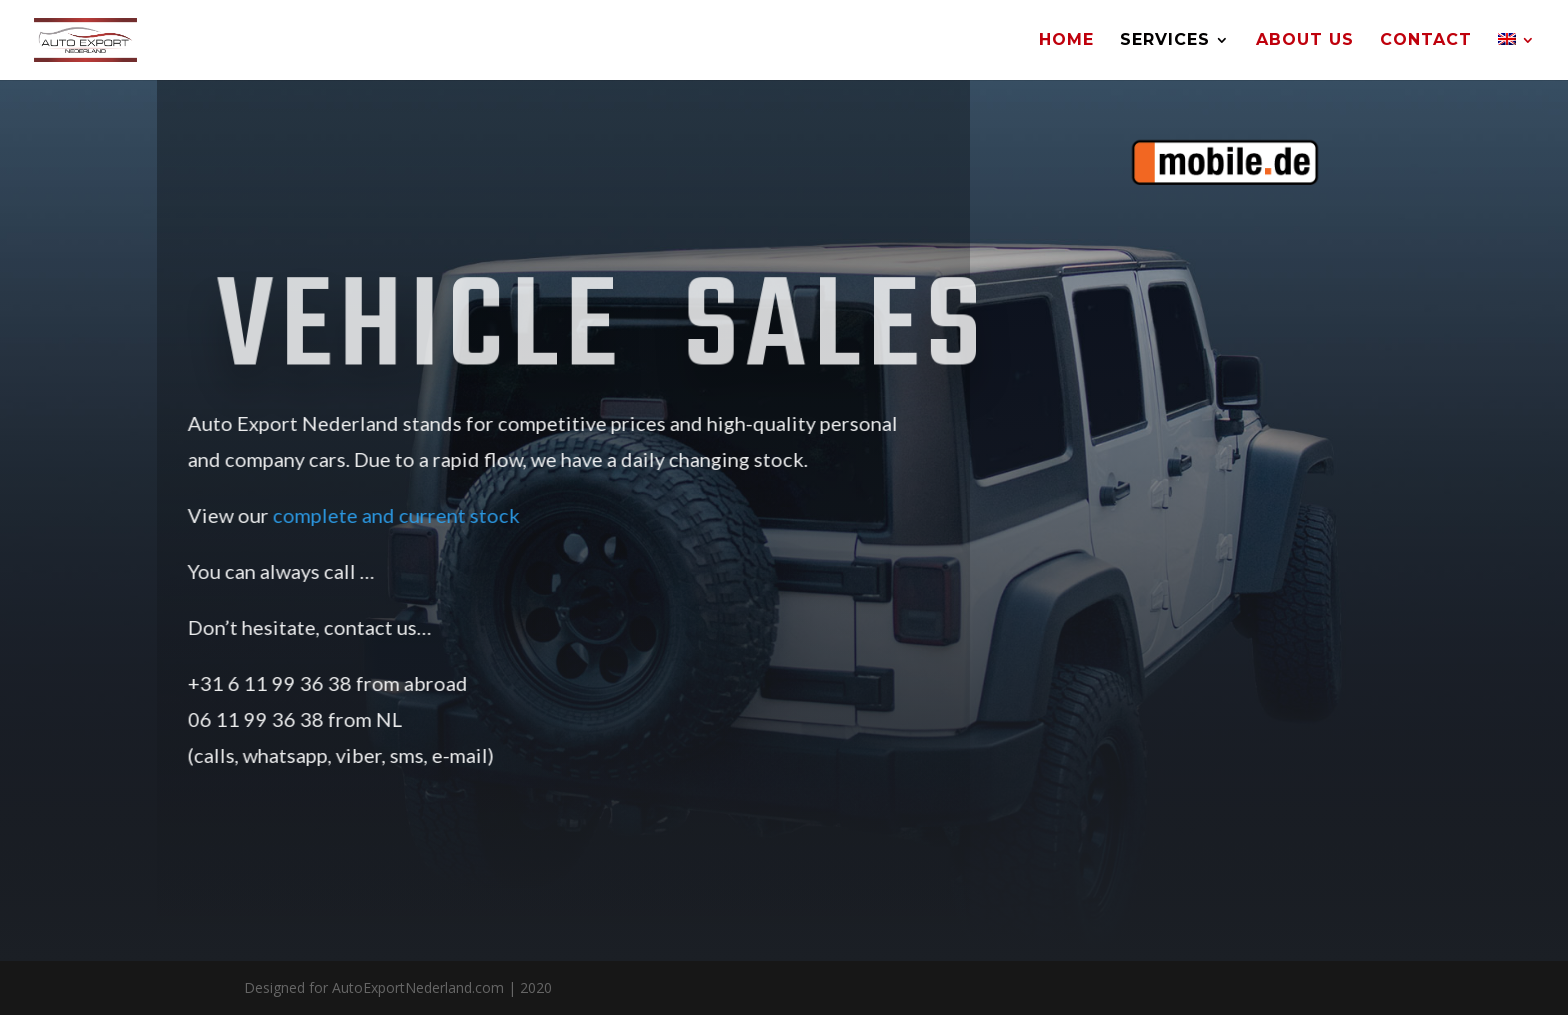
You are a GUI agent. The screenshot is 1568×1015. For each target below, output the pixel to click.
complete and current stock (377, 515)
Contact (1426, 41)
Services (1165, 41)
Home (1066, 41)
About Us (1305, 41)
